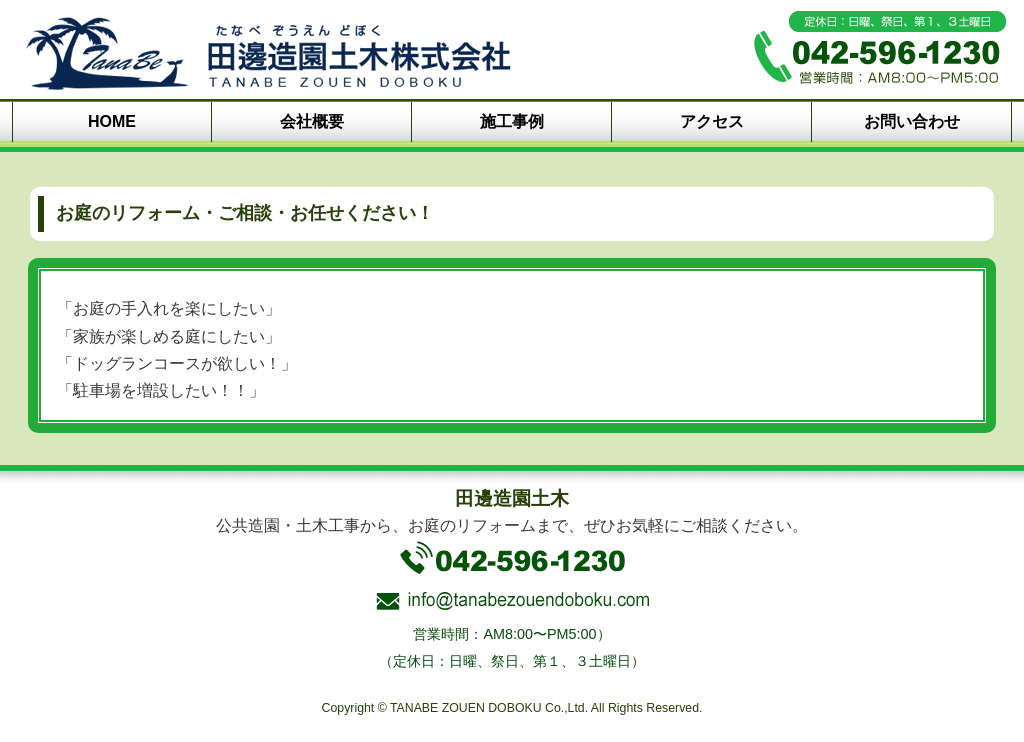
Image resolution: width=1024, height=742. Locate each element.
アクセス (712, 121)
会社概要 (312, 121)
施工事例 (512, 121)
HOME (112, 121)
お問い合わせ (912, 121)
